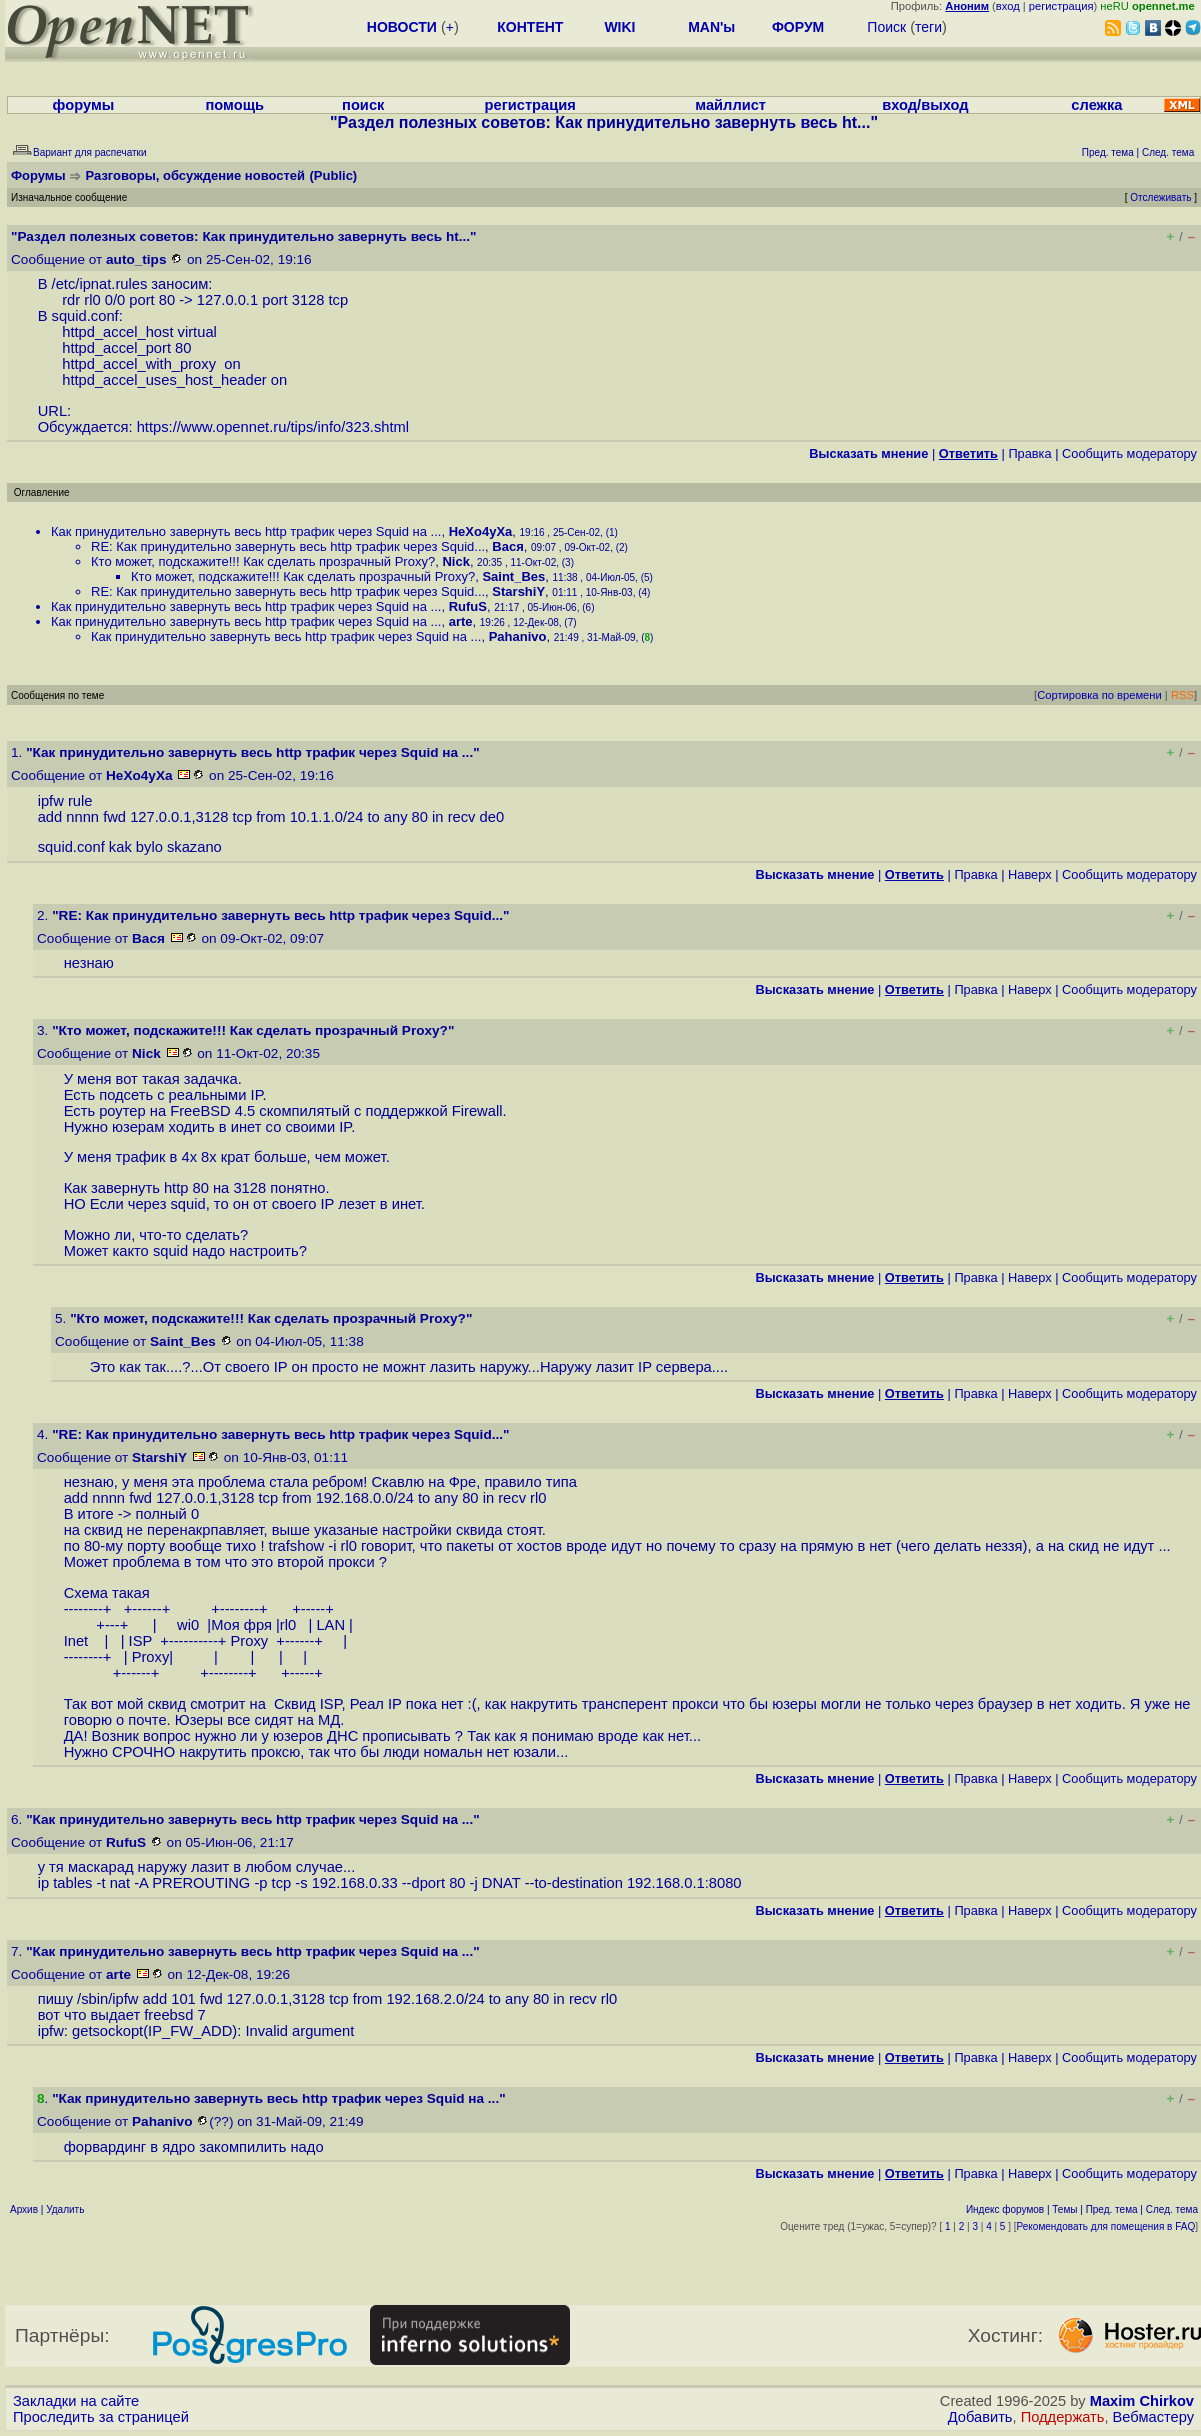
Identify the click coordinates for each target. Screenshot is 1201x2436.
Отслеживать (1160, 197)
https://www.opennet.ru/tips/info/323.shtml (273, 427)
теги (928, 27)
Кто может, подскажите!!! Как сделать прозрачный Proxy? (263, 561)
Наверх (1030, 874)
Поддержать (1063, 2417)
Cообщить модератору (1129, 453)
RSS (1182, 695)
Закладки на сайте (76, 2401)
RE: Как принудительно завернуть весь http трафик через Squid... (288, 546)
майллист (730, 105)
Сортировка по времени (1099, 695)
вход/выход (925, 105)
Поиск (886, 27)
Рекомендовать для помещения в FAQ (1106, 2226)
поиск (363, 105)
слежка (1096, 105)
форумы (84, 105)
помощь (234, 105)
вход (1008, 6)
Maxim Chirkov (1142, 2401)
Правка (1029, 453)
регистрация (1061, 6)
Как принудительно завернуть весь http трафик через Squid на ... (246, 531)
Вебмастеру (1153, 2417)
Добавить (980, 2417)
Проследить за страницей (101, 2417)
